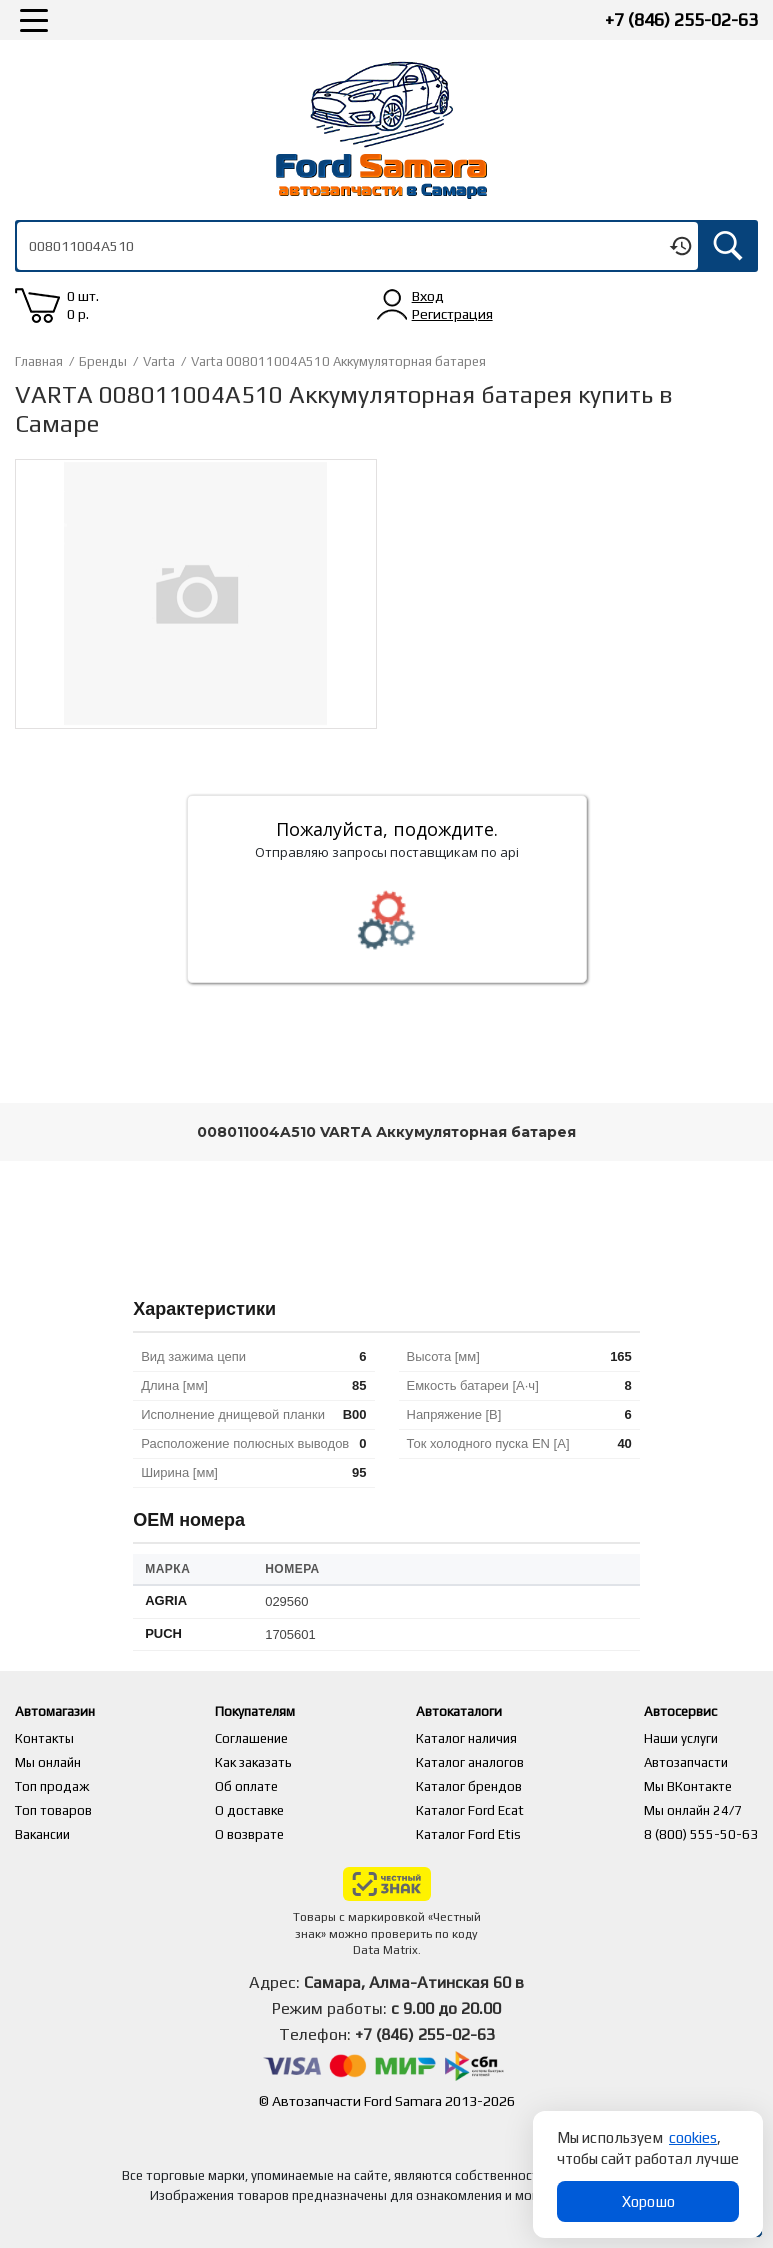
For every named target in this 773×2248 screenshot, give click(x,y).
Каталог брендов (481, 1786)
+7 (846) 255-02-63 (681, 19)
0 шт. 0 (83, 305)
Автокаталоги (480, 1711)
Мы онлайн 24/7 (693, 1810)
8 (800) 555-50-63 (701, 1834)
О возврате (254, 1834)
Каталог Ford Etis (480, 1834)
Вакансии (42, 1834)
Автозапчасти (686, 1762)
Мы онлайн (48, 1762)
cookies (693, 2137)
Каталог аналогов (482, 1762)
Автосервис (687, 1711)
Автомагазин (63, 1711)
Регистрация (452, 314)
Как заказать (258, 1762)
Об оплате (251, 1786)
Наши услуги (681, 1738)
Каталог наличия (478, 1738)
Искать (728, 246)
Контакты (44, 1738)
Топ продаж (52, 1786)
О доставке (254, 1810)
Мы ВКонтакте (688, 1786)
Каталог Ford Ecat (482, 1810)
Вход (428, 296)
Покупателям (269, 1711)
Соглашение (256, 1738)
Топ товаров (53, 1810)
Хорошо (648, 2201)
